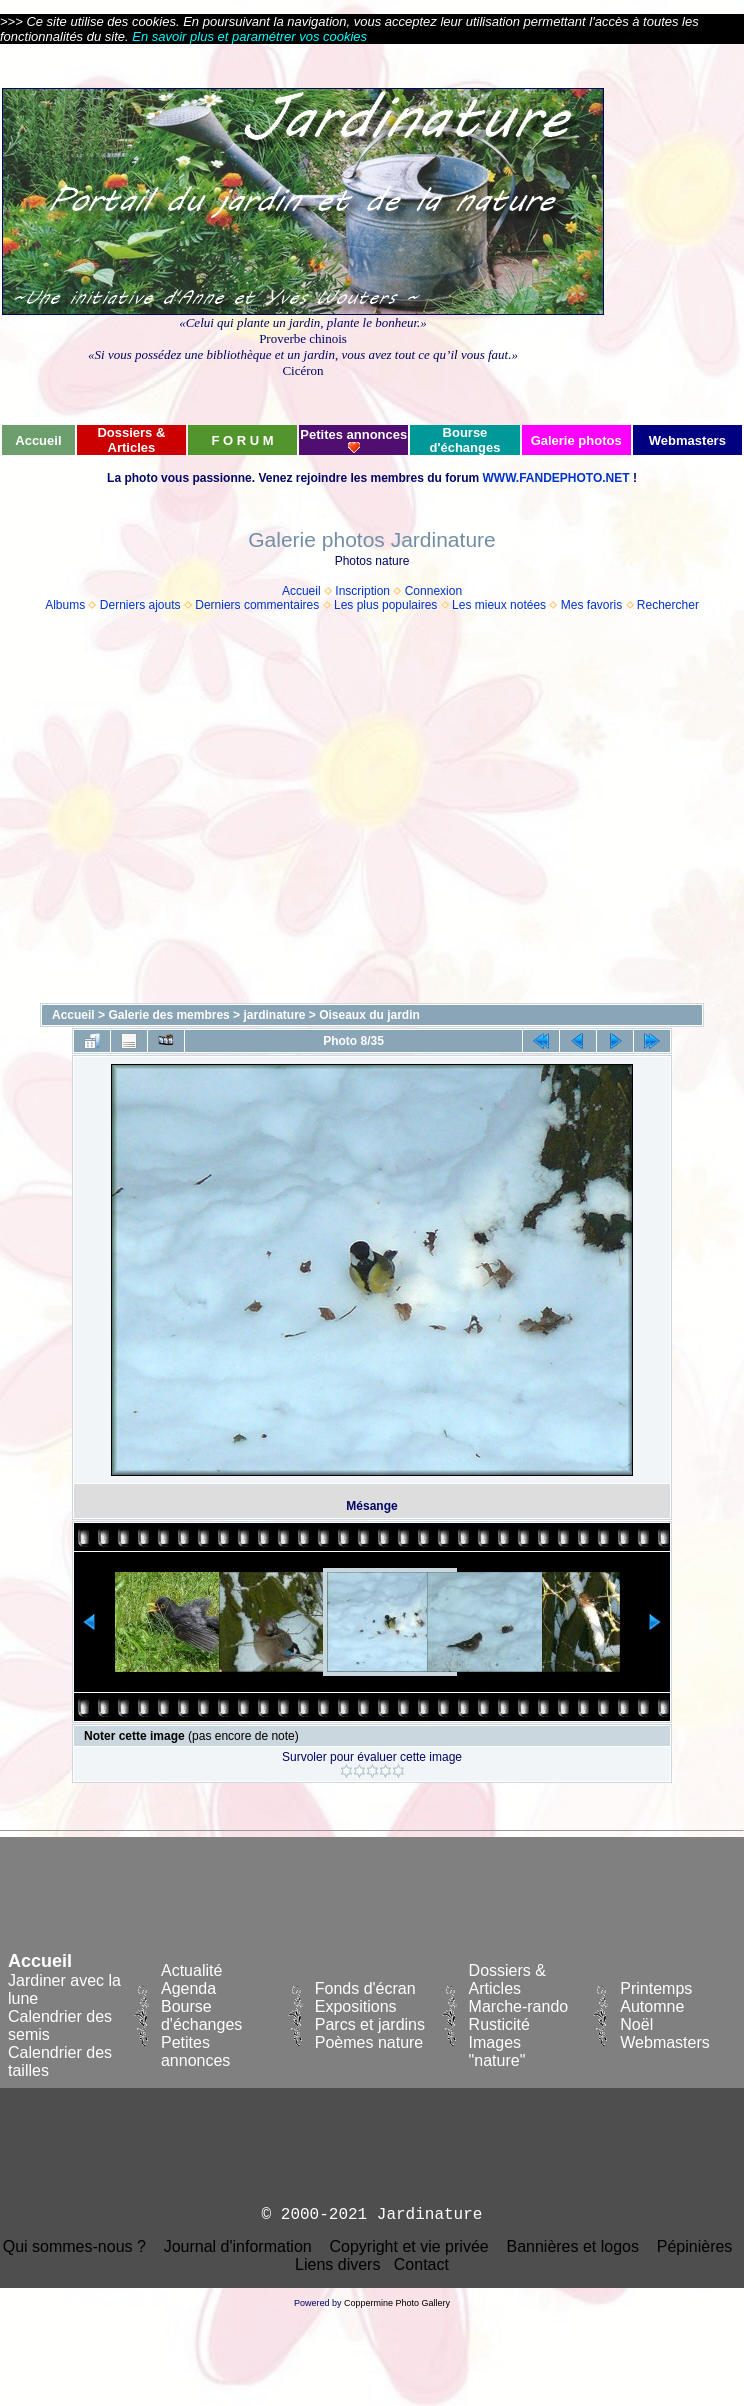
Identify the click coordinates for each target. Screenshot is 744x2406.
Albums (65, 605)
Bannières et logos (572, 2246)
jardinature (274, 1015)
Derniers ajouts (140, 605)
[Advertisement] (299, 233)
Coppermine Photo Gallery (397, 2303)
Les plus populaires (385, 605)
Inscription (362, 591)
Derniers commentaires (257, 605)
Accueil (301, 591)
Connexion (433, 591)
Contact (421, 2264)
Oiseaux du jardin (369, 1015)
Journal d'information (238, 2246)
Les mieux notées (499, 605)
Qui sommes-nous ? (74, 2246)
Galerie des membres (168, 1015)
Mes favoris (591, 605)
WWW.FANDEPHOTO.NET (555, 478)
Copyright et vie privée (408, 2246)
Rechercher (668, 605)
